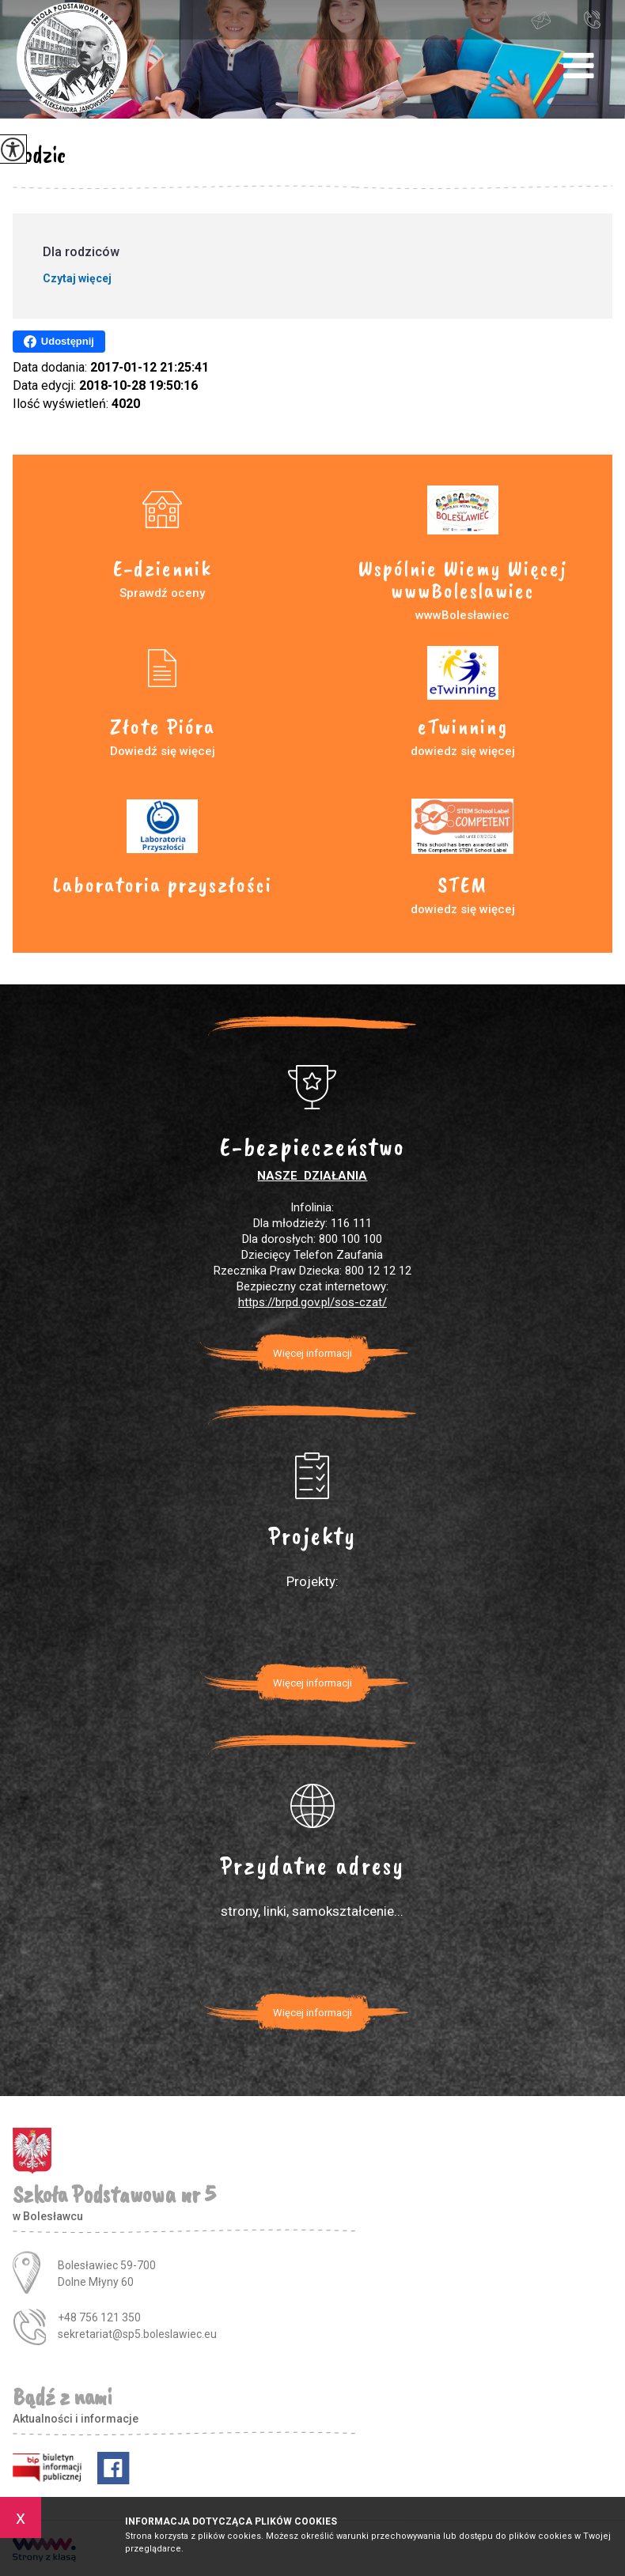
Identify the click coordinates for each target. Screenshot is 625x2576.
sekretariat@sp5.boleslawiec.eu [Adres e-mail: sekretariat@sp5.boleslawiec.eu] (137, 2334)
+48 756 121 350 (591, 18)
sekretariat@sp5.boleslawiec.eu (541, 20)
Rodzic (39, 154)
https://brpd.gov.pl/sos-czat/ (312, 1302)
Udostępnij (59, 341)
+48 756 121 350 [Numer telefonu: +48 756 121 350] (99, 2317)
